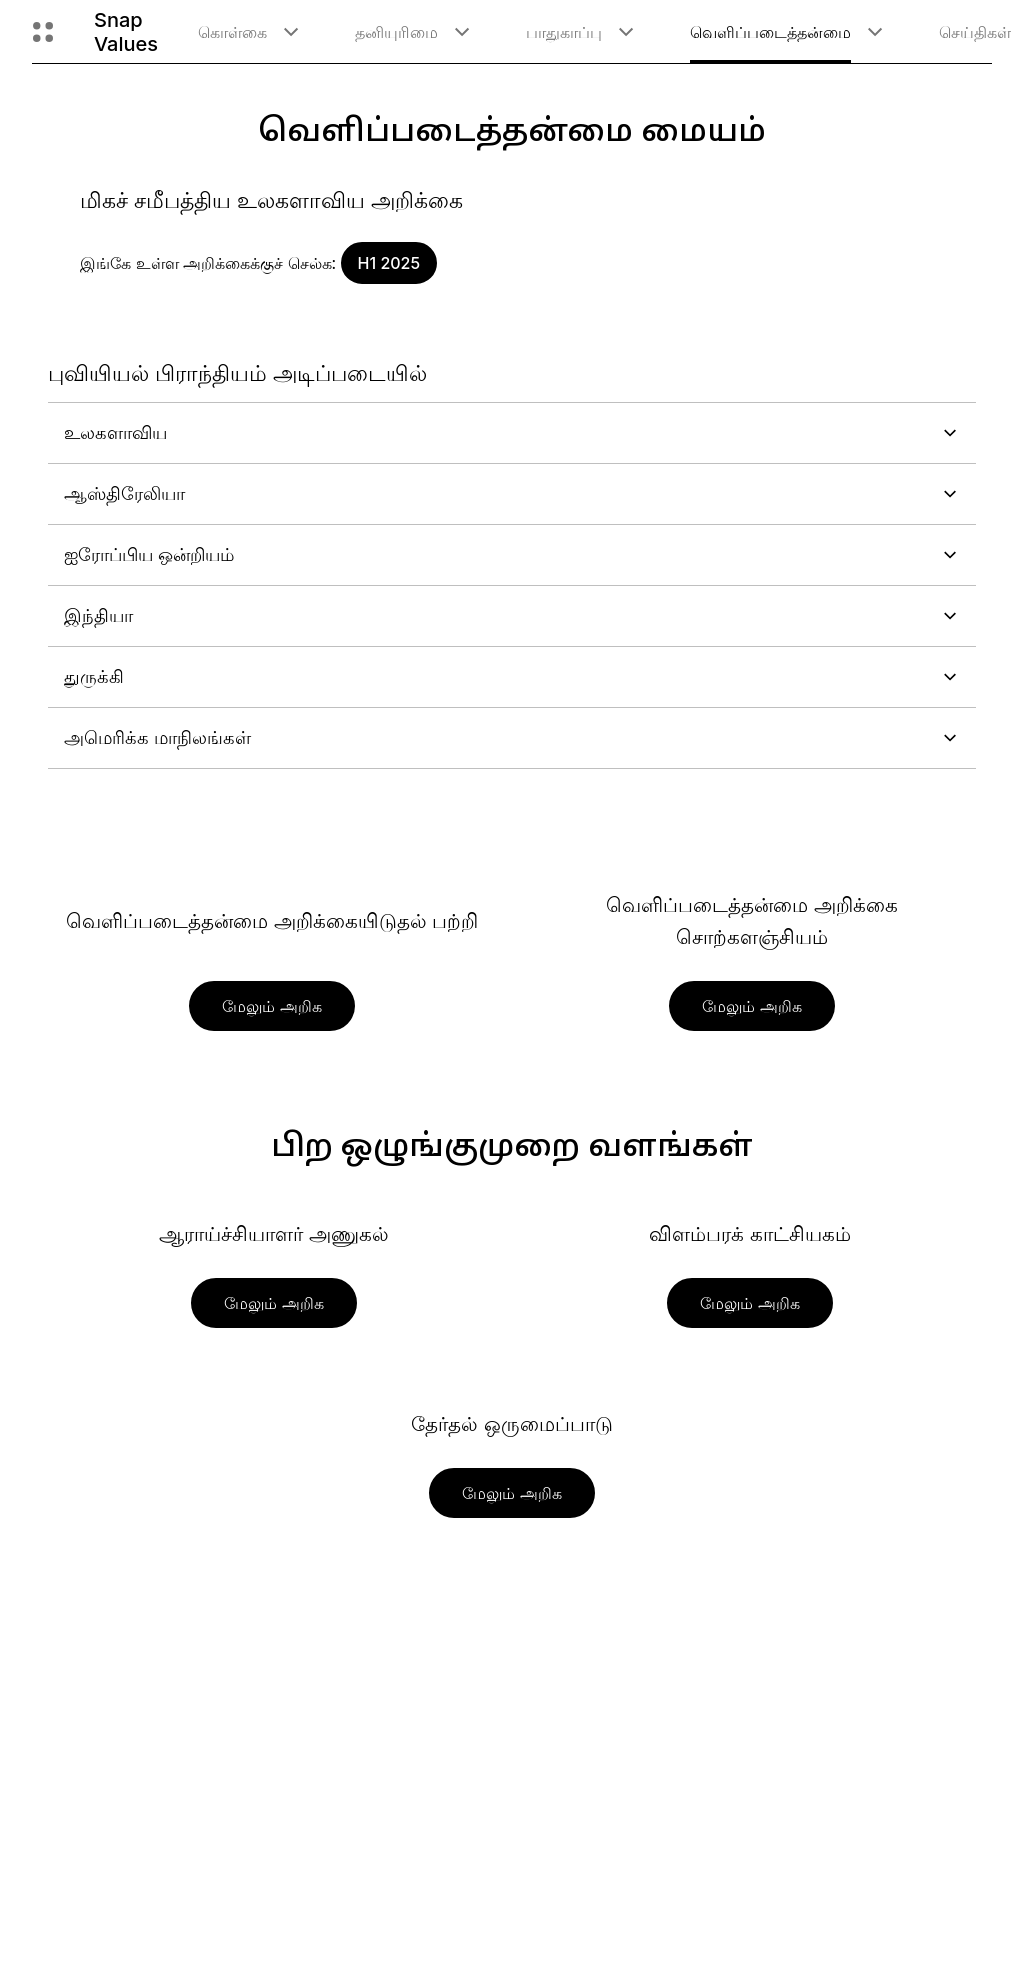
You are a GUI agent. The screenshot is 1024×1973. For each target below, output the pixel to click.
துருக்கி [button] (512, 676)
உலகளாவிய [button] (512, 432)
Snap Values (126, 32)
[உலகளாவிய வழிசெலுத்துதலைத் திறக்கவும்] (43, 32)
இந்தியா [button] (512, 615)
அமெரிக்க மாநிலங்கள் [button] (512, 737)
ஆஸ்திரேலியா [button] (512, 493)
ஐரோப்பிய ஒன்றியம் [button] (512, 554)
